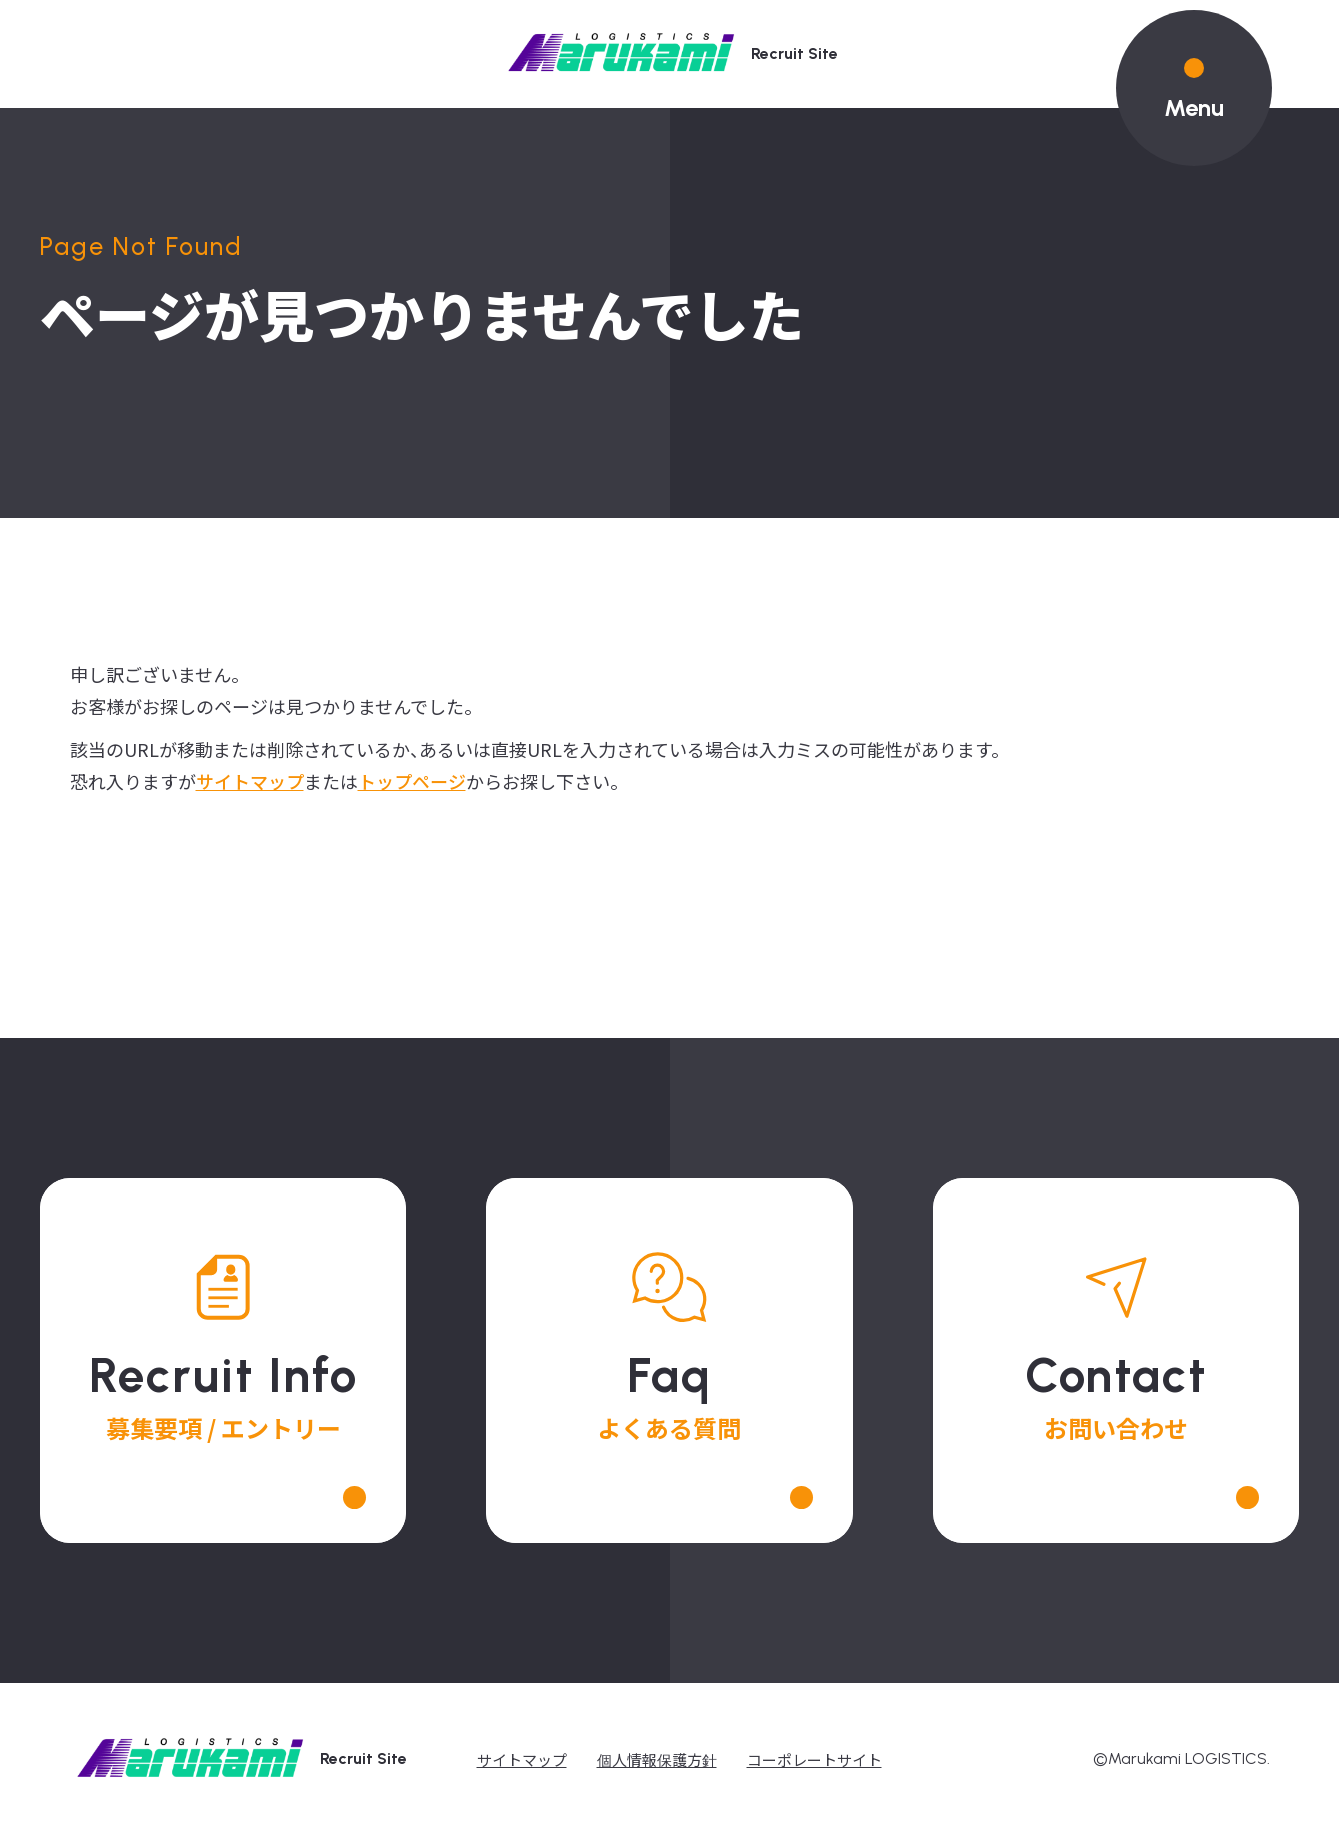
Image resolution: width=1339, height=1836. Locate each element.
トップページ (412, 781)
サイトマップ (250, 781)
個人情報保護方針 (657, 1759)
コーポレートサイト (814, 1759)
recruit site (669, 54)
